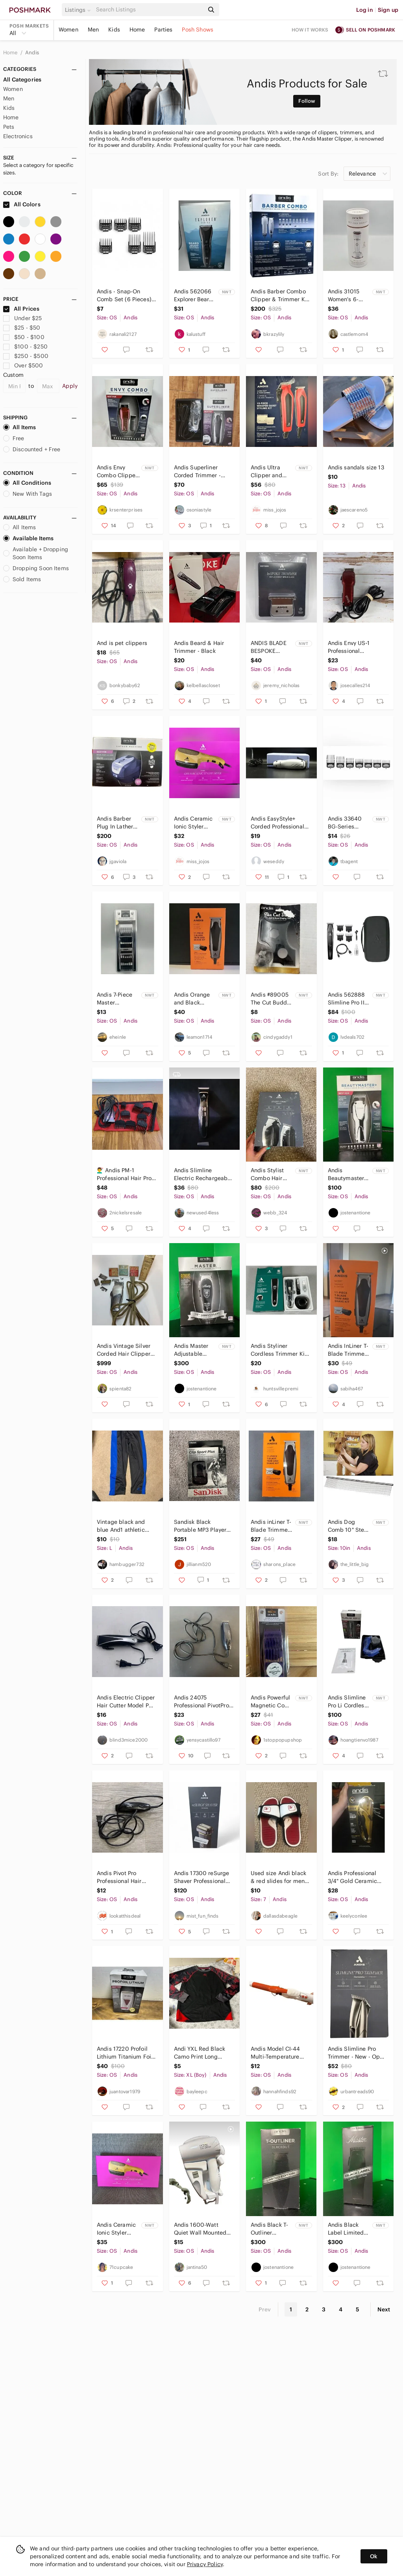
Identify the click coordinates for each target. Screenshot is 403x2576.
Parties (163, 29)
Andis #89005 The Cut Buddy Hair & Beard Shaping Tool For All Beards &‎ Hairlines (272, 998)
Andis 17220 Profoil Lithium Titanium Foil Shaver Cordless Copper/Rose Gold (125, 2053)
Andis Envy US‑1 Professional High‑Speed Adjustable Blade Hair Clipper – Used (357, 647)
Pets (9, 126)
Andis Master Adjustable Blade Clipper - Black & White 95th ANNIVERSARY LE (194, 1350)
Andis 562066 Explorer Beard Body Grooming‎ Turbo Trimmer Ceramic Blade (194, 295)
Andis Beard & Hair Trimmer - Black (199, 646)
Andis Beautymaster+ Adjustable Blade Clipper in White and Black (347, 1174)
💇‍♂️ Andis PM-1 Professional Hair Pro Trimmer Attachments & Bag (125, 1174)
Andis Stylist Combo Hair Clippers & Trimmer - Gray (270, 1174)
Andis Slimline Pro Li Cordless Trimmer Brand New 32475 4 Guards (347, 1701)
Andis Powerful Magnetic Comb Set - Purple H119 (272, 1701)
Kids (114, 29)
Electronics (18, 136)
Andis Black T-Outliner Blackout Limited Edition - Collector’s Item (271, 2229)
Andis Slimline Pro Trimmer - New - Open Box (357, 2053)
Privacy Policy (205, 2564)
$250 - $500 (25, 356)
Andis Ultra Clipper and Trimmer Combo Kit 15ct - (272, 471)
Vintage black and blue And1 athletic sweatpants (121, 1526)
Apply (70, 385)
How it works (310, 30)
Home (137, 29)
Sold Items (22, 579)
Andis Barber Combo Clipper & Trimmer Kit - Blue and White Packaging (280, 295)
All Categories (22, 79)
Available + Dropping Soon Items (35, 553)
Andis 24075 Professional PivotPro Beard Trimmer (201, 1701)
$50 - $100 (23, 337)
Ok (373, 2556)
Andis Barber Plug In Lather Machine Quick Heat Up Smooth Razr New (116, 822)
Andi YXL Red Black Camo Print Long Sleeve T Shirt (200, 2053)
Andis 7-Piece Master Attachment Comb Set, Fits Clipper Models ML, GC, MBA (117, 998)
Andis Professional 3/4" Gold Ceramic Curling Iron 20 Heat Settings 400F (355, 1877)
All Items (19, 427)
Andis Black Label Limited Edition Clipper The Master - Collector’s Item (349, 2229)
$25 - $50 (22, 327)
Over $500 (23, 365)
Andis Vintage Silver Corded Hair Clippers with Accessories (125, 1350)
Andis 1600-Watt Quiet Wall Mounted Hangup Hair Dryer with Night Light (200, 2229)
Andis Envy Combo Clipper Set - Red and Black (117, 471)
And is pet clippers (122, 643)
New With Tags (27, 493)
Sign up (388, 9)
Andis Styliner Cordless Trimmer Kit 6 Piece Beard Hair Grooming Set (279, 1350)
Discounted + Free (32, 449)
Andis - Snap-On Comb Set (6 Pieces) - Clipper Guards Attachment (126, 295)
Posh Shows (197, 29)
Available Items (28, 538)
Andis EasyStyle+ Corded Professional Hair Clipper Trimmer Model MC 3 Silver (279, 822)
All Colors (22, 204)
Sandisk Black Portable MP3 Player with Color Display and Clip (200, 1526)
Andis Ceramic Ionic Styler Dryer (193, 822)
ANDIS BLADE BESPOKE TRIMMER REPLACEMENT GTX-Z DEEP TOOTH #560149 (270, 647)
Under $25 (22, 318)
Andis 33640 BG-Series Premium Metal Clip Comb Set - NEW (349, 822)
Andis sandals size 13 (356, 467)
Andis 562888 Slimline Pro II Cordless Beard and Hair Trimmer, (348, 998)
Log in (364, 9)
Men (93, 29)
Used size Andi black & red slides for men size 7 (278, 1877)
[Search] (149, 9)
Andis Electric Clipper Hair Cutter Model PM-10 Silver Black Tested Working (126, 1701)
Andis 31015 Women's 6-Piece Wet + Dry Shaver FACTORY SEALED (348, 295)
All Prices (21, 308)
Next (383, 2309)
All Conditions (27, 482)
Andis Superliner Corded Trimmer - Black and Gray (197, 471)
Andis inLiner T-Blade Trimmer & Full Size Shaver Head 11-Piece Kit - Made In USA (272, 1526)
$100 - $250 (25, 346)
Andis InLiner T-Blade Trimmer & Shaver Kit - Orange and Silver (348, 1350)
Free (13, 438)
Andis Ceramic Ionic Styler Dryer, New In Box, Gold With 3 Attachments (116, 2229)
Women (68, 29)
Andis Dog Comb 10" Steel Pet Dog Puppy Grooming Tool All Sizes (348, 1526)
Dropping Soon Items (36, 568)
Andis (32, 52)
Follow (306, 101)
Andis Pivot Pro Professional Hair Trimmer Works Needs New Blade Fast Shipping (126, 1877)
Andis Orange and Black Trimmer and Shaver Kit (192, 998)
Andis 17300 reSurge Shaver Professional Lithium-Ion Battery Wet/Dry (201, 1877)
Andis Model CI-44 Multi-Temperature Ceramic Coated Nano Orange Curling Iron (280, 2053)
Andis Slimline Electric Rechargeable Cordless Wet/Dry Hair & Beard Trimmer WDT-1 (203, 1174)
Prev (265, 2309)
